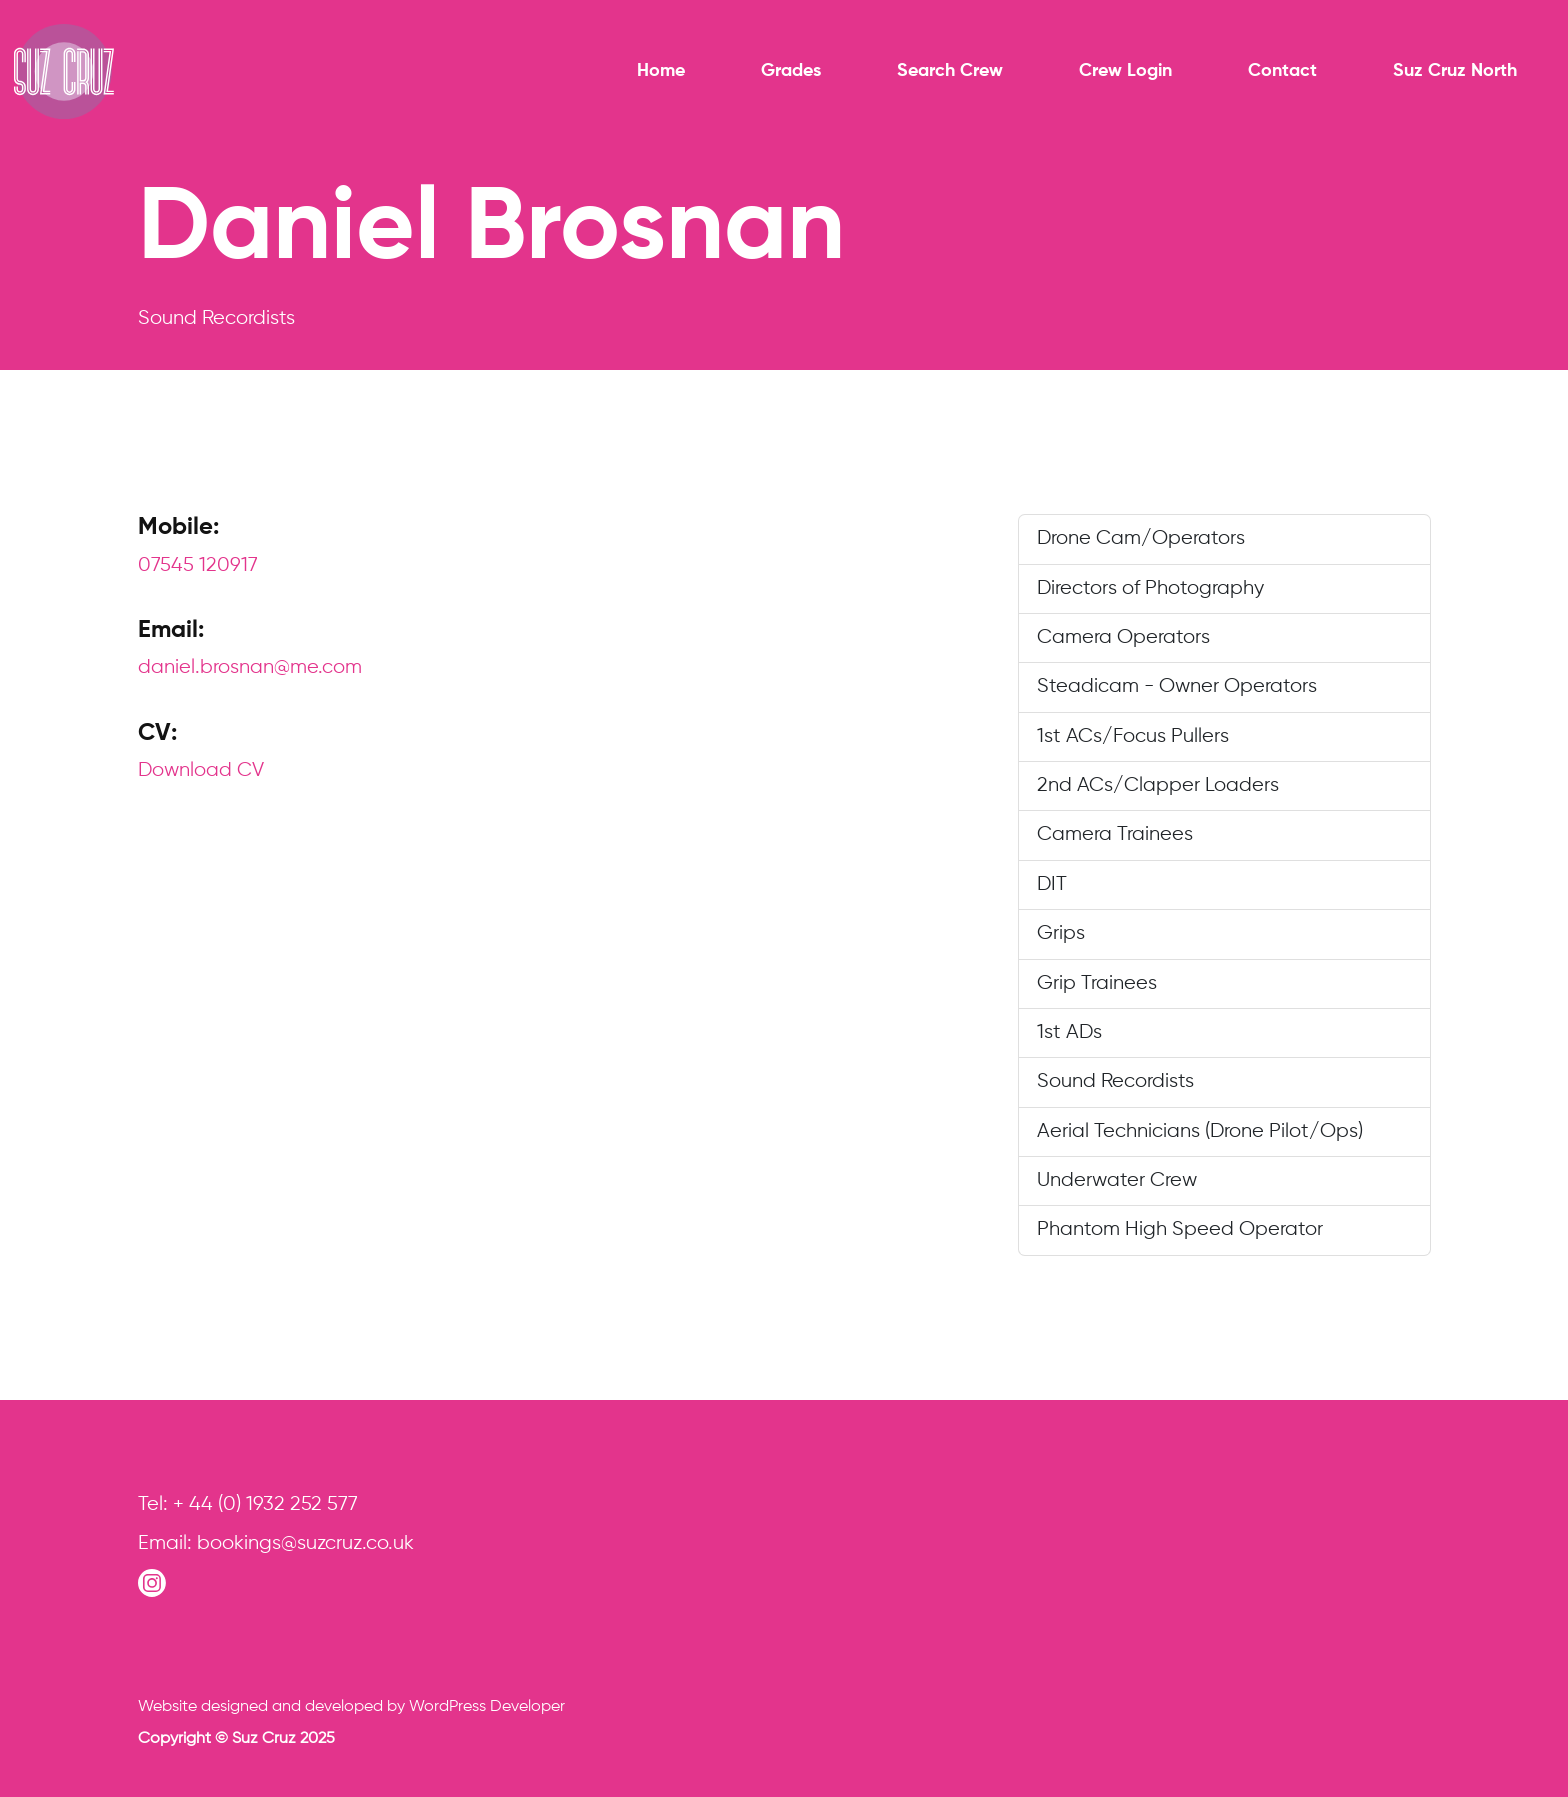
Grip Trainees (1097, 983)
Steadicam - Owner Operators (1177, 686)
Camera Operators (1123, 637)
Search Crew (950, 71)
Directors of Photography (1150, 588)
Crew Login (1125, 71)
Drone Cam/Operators (1141, 538)
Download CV (201, 770)
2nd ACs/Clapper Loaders (1158, 785)
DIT (1052, 884)
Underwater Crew (1117, 1180)
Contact (1282, 71)
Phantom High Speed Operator (1180, 1229)
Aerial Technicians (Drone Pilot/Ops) (1200, 1131)
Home (661, 71)
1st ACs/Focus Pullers (1133, 736)
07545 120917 (198, 565)
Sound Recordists (1115, 1081)
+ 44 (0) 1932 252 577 (265, 1504)
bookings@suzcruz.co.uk (305, 1543)
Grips (1061, 933)
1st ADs (1069, 1032)
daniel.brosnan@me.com (250, 667)
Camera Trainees (1115, 834)
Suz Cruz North (1455, 71)
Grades (791, 71)
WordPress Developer (487, 1707)
